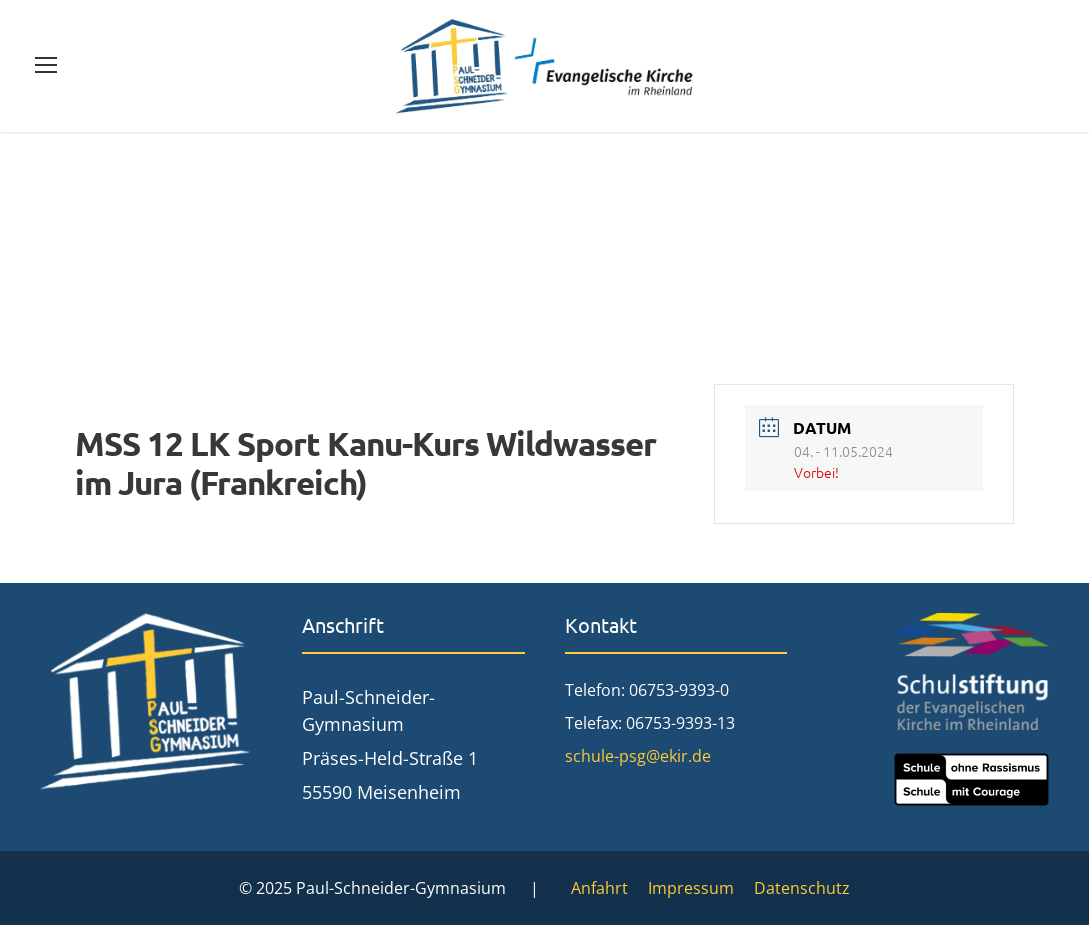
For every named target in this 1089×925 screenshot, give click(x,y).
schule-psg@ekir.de (638, 756)
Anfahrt (599, 888)
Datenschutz (802, 888)
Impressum (691, 888)
